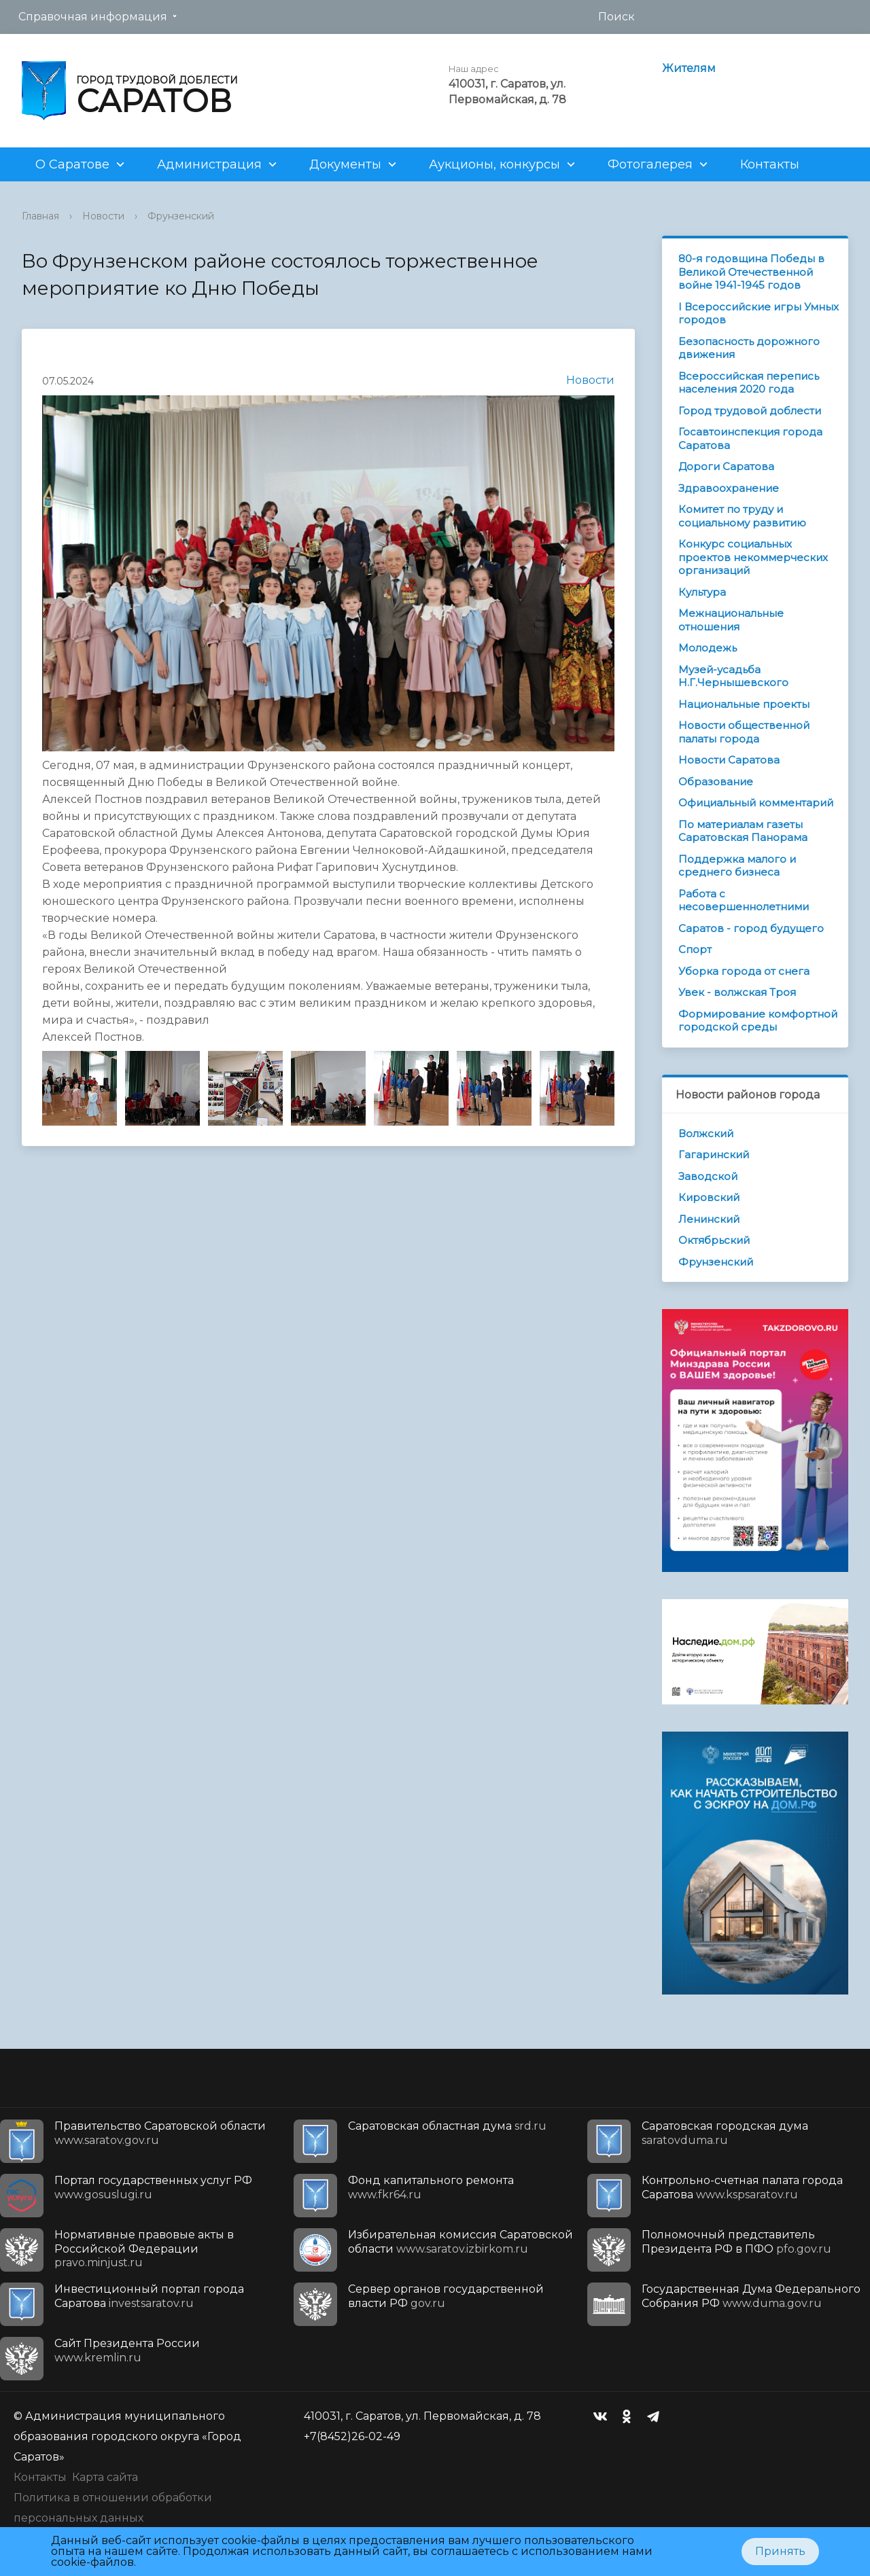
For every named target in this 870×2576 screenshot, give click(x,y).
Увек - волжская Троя (737, 992)
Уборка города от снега (744, 971)
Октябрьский (714, 1240)
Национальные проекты (744, 704)
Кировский (709, 1197)
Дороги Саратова (726, 466)
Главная (40, 216)
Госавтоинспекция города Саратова (750, 438)
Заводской (707, 1176)
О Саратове (72, 164)
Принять (780, 2551)
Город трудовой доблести (749, 410)
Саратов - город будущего (751, 928)
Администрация (209, 164)
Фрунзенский (180, 216)
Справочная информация (92, 16)
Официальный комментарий (755, 802)
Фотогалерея (650, 164)
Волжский (705, 1133)
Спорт (695, 949)
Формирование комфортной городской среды (757, 1020)
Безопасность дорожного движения (749, 348)
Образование (715, 781)
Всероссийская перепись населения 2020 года (748, 383)
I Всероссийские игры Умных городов (758, 313)
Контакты (769, 164)
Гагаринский (713, 1154)
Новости (103, 216)
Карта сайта (105, 2477)
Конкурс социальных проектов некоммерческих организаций (753, 557)
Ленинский (709, 1219)
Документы (345, 164)
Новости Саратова (729, 759)
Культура (702, 592)
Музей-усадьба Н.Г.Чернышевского (733, 676)
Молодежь (707, 647)
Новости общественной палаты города (744, 732)
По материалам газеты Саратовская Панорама (742, 831)
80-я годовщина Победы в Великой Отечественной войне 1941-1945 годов (751, 271)
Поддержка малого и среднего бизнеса (737, 866)
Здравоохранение (728, 488)
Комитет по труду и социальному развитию (742, 516)
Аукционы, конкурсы (494, 164)
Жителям (689, 68)
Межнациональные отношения (731, 620)
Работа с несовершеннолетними (743, 900)
